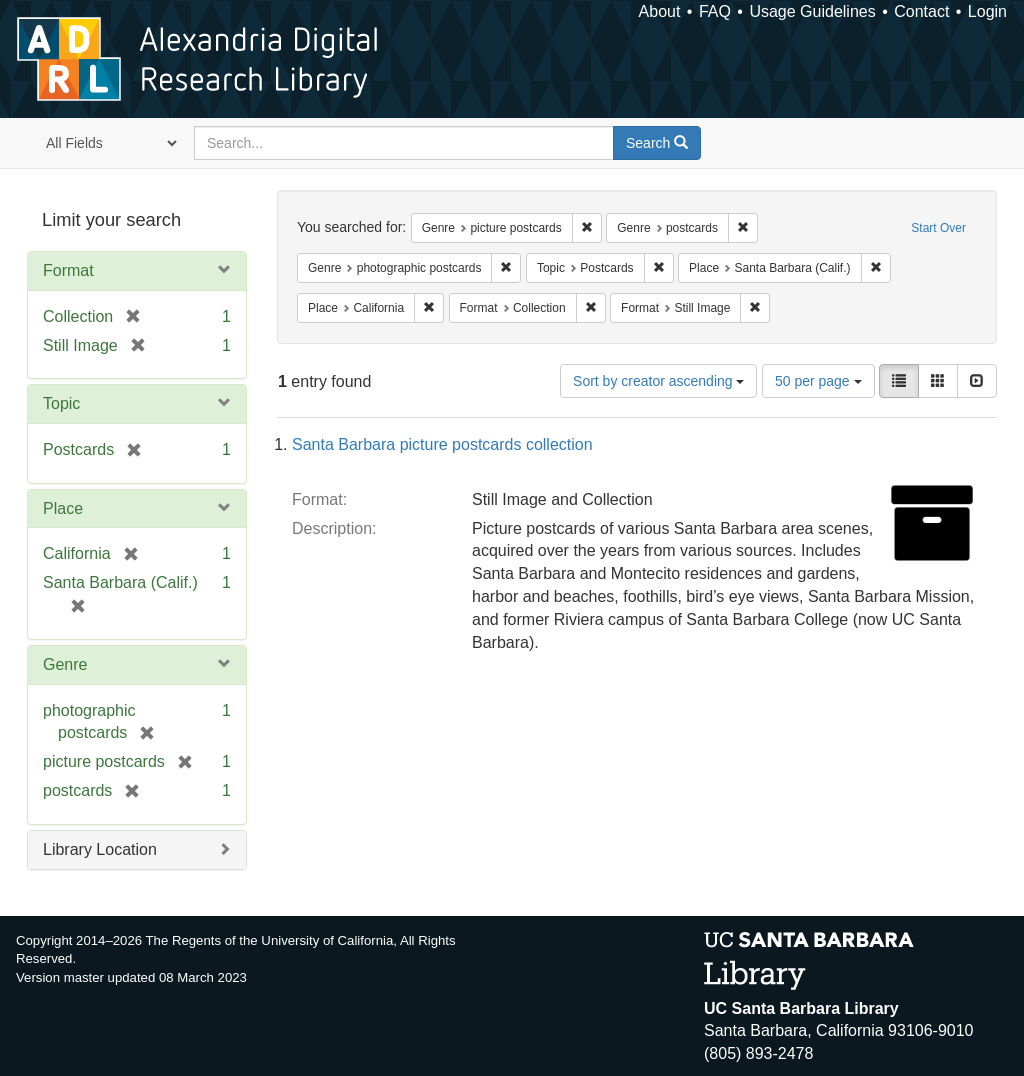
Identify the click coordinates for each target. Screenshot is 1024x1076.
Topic (61, 403)
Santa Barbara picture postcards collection (442, 444)
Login (987, 11)
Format (68, 270)
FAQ (715, 11)
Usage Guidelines (812, 11)
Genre (65, 664)
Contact (921, 11)
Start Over (938, 228)
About (660, 11)
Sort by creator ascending (658, 381)
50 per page (818, 381)
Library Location (100, 849)
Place (63, 508)
